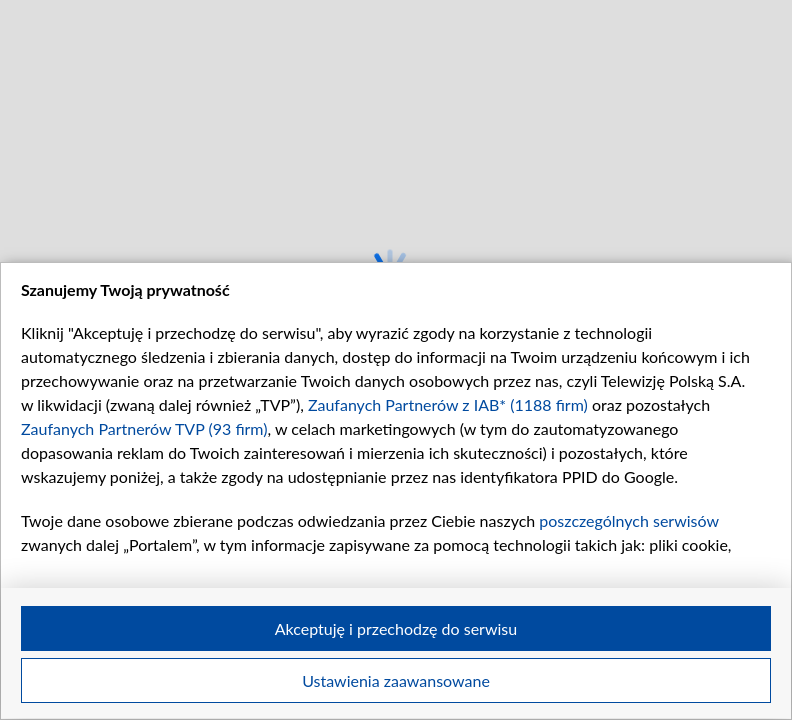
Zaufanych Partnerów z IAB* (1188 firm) (448, 404)
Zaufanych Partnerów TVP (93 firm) (144, 428)
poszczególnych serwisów (628, 520)
